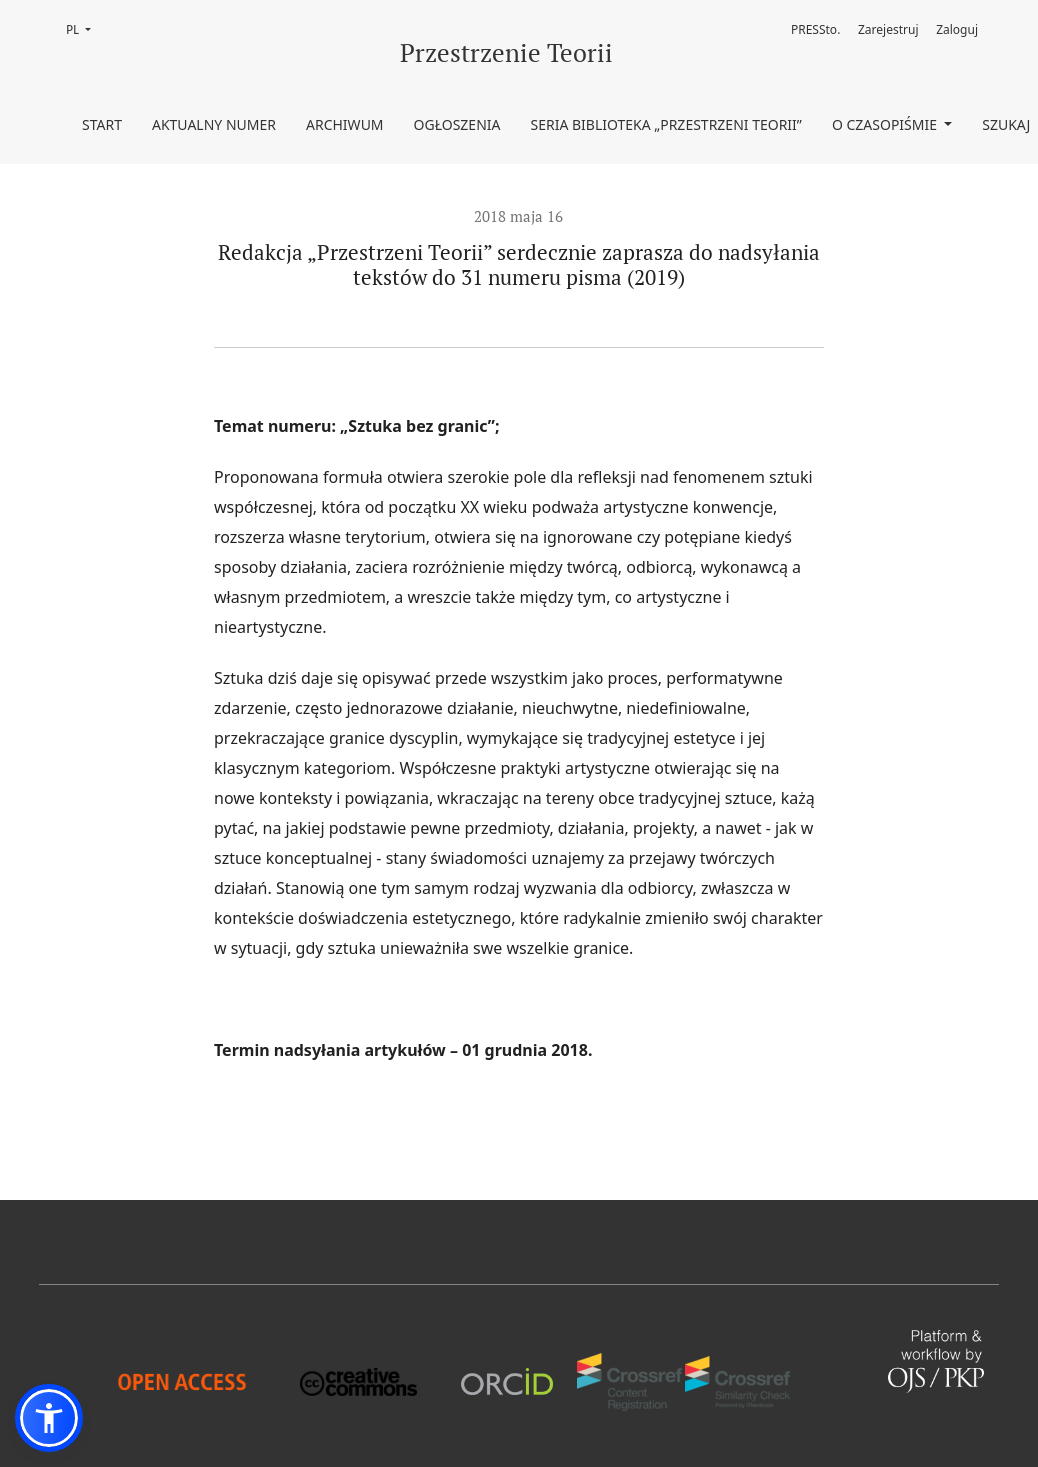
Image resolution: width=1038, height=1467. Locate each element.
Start (102, 124)
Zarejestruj (888, 29)
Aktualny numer (214, 124)
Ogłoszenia (457, 124)
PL (84, 28)
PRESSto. (815, 29)
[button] (49, 1418)
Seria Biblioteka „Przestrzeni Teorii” (666, 124)
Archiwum (345, 124)
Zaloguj (957, 29)
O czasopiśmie (886, 124)
